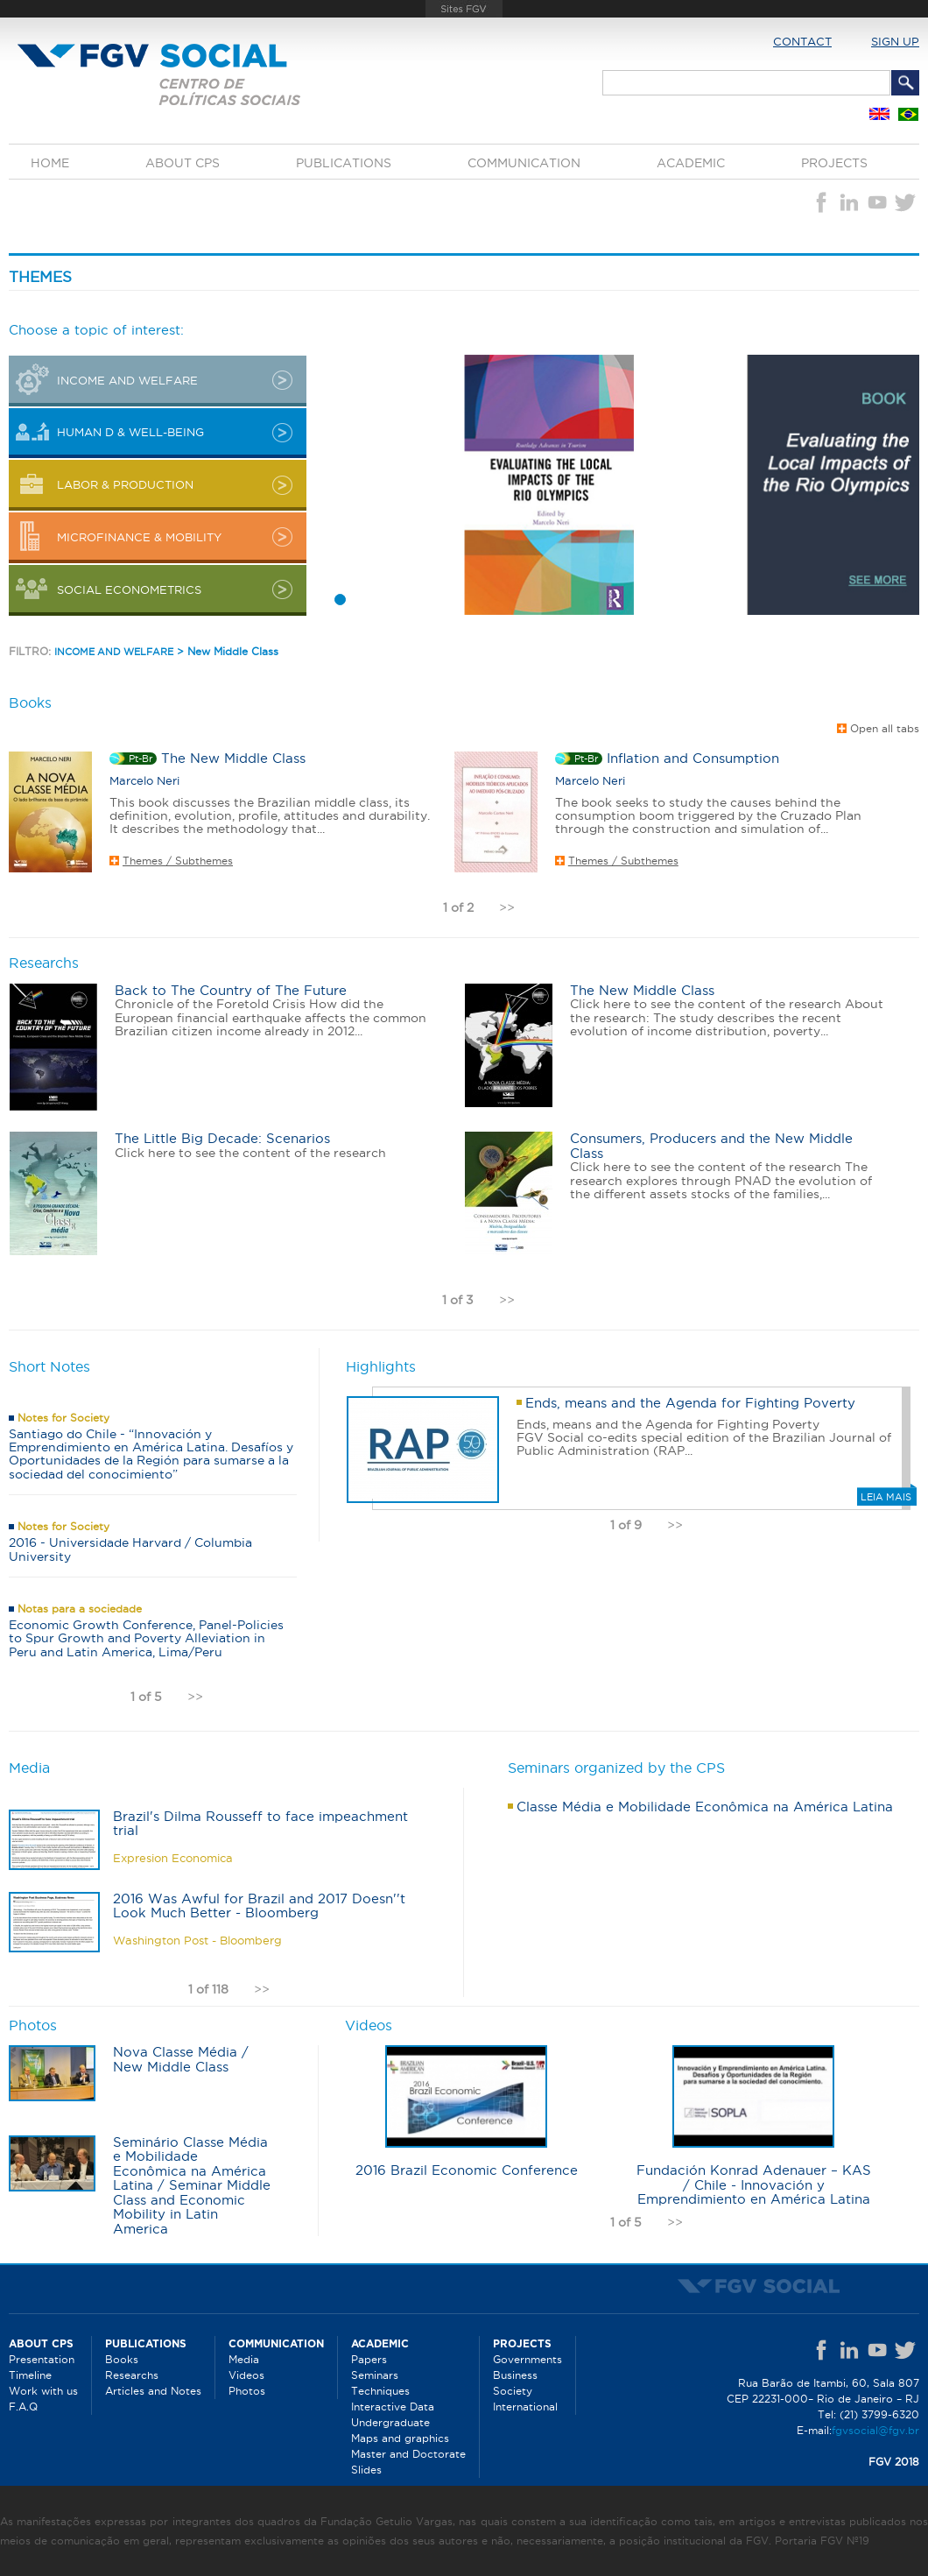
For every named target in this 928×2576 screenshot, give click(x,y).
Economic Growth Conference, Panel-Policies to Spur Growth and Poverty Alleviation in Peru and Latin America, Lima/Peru (146, 1638)
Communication (524, 163)
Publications (343, 163)
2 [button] (356, 600)
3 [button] (372, 600)
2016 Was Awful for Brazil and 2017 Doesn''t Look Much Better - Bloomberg (259, 1906)
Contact (802, 41)
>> (507, 907)
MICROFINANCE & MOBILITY (139, 537)
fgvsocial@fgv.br (875, 2430)
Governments (527, 2359)
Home (50, 163)
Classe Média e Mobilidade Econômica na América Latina (705, 1806)
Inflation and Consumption (693, 758)
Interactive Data (392, 2406)
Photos (246, 2390)
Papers (369, 2359)
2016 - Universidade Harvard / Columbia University (130, 1549)
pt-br (140, 758)
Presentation (41, 2359)
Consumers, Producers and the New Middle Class (711, 1146)
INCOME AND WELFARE (127, 380)
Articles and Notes (153, 2390)
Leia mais (886, 1497)
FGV (463, 9)
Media (243, 2359)
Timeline (30, 2375)
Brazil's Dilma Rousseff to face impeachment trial (260, 1823)
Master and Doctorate (408, 2454)
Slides (366, 2469)
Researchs (131, 2375)
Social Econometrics (129, 589)
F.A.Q (23, 2406)
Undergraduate (390, 2422)
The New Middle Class (233, 758)
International (525, 2406)
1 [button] (340, 600)
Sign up (895, 41)
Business (515, 2375)
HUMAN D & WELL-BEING (130, 432)
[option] (617, 485)
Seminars (374, 2375)
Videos (246, 2375)
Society (512, 2390)
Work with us (43, 2390)
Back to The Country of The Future (231, 990)
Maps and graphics (400, 2438)
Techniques (380, 2390)
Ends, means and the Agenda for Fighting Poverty (690, 1402)
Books (121, 2359)
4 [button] (388, 600)
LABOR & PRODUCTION (125, 484)
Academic (691, 163)
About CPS (182, 163)
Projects (834, 163)
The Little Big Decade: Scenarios (222, 1138)
